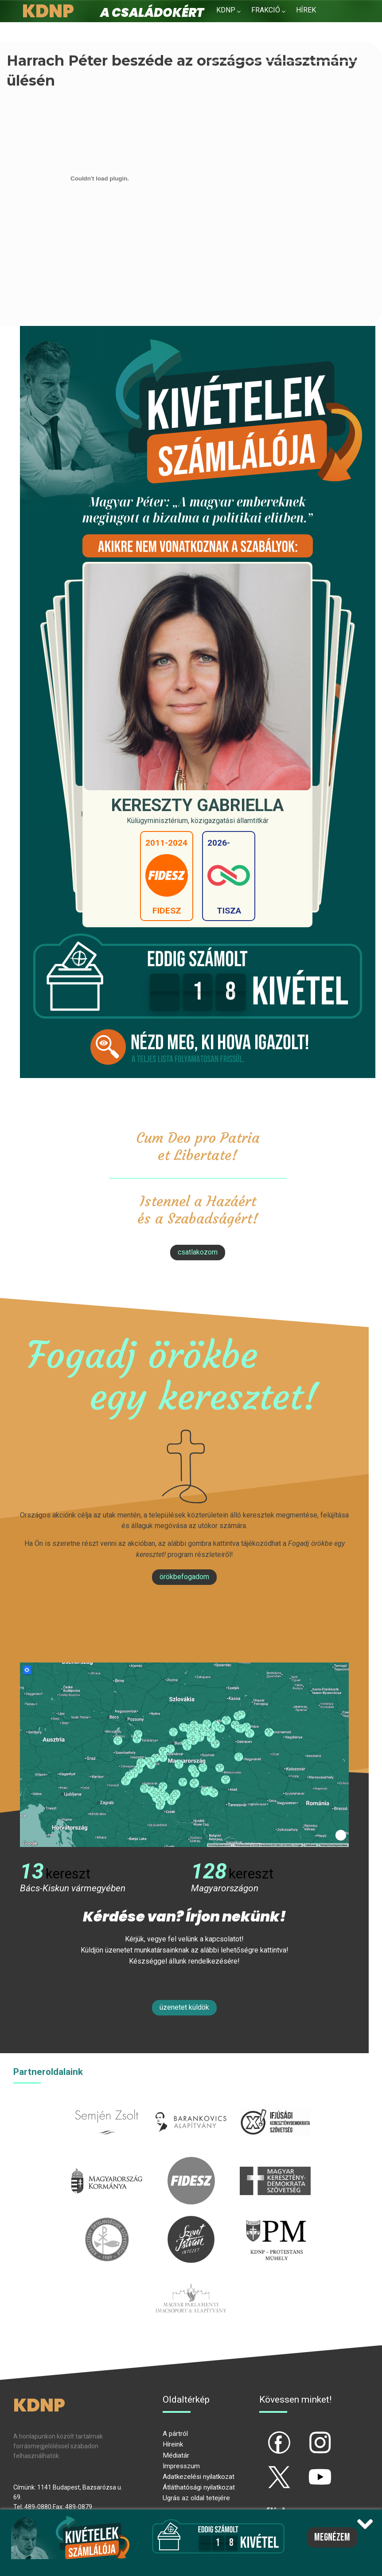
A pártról (175, 2434)
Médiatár (176, 2455)
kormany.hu (107, 2162)
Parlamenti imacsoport (191, 2279)
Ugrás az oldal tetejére (196, 2498)
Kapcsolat (285, 31)
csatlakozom (198, 1252)
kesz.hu (107, 2221)
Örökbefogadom (184, 1576)
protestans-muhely (275, 2221)
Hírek (306, 10)
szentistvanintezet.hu (191, 2221)
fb (264, 2435)
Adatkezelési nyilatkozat (198, 2477)
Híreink (173, 2444)
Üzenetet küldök (184, 2007)
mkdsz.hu (275, 2162)
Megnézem (332, 2537)
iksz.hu (275, 2103)
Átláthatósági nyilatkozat (199, 2487)
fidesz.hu (191, 2162)
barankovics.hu (191, 2103)
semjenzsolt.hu (106, 2103)
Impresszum (181, 2466)
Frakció (265, 10)
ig (304, 2435)
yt (305, 2469)
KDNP (225, 10)
